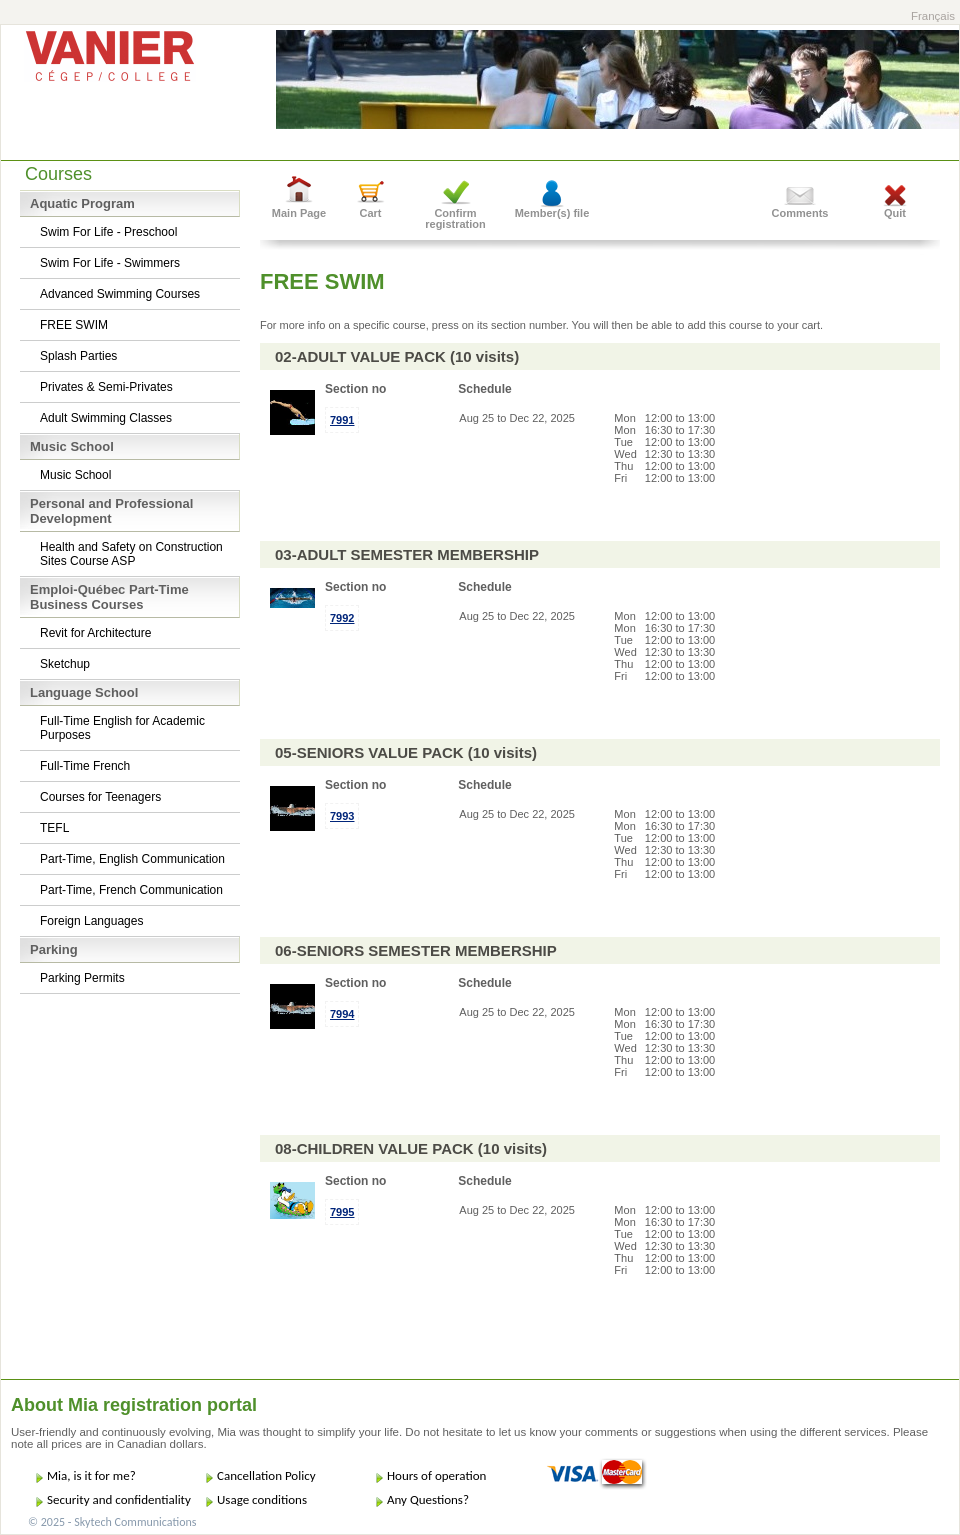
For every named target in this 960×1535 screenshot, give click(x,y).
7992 (342, 618)
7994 (342, 1014)
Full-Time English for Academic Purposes (122, 728)
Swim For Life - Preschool (108, 232)
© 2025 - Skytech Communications (112, 1522)
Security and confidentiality (119, 1499)
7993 (342, 816)
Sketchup (65, 664)
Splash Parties (78, 356)
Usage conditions (262, 1499)
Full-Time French (85, 766)
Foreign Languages (91, 921)
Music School (75, 475)
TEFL (54, 828)
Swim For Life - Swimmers (110, 263)
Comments (800, 213)
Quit (895, 213)
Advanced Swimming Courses (120, 294)
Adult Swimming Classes (106, 418)
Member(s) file (552, 213)
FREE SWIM (74, 325)
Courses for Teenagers (100, 797)
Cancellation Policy (266, 1475)
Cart (370, 213)
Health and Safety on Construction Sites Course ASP (131, 554)
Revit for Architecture (95, 633)
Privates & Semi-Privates (106, 387)
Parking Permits (82, 978)
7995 (342, 1212)
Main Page (299, 213)
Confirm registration (455, 218)
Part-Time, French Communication (131, 890)
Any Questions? (428, 1499)
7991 (342, 420)
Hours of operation (436, 1475)
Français (933, 16)
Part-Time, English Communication (132, 859)
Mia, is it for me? (91, 1475)
